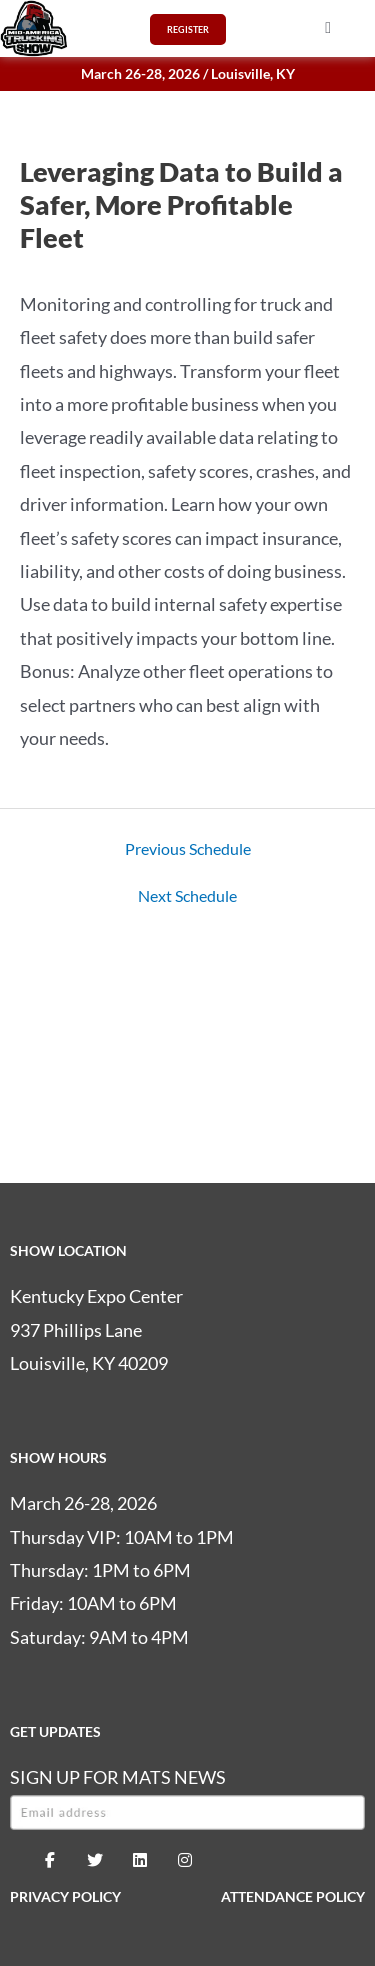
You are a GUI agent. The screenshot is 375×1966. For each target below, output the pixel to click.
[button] (328, 28)
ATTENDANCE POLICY (293, 1896)
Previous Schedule (188, 849)
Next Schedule (187, 896)
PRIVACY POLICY (65, 1896)
